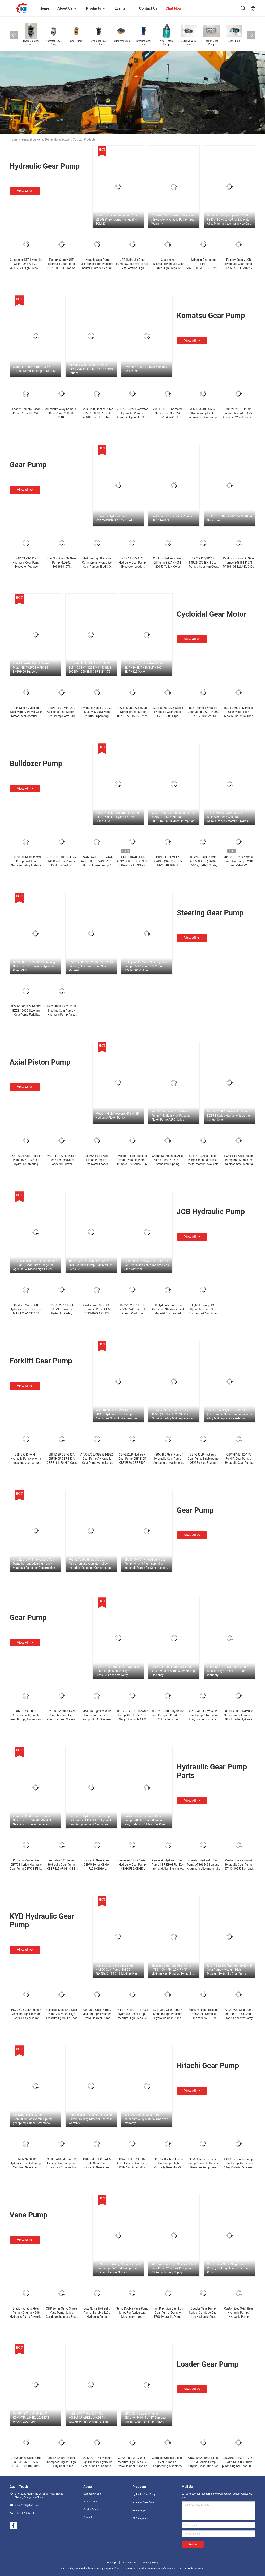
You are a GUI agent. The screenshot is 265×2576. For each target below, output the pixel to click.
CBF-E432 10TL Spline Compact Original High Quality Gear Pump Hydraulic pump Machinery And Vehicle (61, 2466)
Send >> (192, 2544)
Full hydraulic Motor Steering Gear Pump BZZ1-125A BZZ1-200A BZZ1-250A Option (145, 966)
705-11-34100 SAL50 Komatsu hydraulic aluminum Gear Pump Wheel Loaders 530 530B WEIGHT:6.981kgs (203, 417)
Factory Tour (90, 2501)
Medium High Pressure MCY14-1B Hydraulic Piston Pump (117, 1115)
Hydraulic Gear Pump (45, 166)
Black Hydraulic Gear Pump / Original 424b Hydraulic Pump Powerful (26, 2312)
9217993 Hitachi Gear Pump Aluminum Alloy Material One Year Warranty (146, 2119)
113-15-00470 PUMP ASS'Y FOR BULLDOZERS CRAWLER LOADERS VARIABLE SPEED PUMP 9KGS (132, 865)
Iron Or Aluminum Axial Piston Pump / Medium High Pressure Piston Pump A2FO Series (170, 1115)
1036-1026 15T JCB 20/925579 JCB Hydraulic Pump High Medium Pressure (90, 1265)
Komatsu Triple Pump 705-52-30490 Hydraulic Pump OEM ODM (34, 369)
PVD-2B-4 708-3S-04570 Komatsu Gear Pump (145, 369)
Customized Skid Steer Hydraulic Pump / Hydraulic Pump (238, 2312)
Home (13, 139)
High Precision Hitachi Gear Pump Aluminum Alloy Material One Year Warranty (90, 2119)
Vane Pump (29, 2215)
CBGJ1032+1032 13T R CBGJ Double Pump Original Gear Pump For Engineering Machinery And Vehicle (203, 2466)
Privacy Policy (150, 2562)
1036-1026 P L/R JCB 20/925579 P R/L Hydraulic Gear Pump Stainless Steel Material (146, 1265)
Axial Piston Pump (40, 1062)
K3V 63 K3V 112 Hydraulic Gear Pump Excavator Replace (25, 562)
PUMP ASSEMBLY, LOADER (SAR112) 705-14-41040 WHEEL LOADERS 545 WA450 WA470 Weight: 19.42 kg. (168, 865)
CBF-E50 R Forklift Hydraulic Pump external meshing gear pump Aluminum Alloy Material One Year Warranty (26, 1463)
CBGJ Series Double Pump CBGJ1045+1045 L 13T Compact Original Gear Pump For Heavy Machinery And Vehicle (145, 2418)
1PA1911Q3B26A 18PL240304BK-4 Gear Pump (229, 518)
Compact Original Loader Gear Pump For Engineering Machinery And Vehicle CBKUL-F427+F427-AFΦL (168, 2466)
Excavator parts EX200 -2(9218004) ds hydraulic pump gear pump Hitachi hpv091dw (33, 2119)
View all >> (25, 191)
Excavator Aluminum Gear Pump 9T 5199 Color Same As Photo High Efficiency (173, 1671)
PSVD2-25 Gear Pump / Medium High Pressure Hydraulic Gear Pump (26, 2014)
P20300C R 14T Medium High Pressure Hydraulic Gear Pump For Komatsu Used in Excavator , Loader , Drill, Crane (97, 2466)
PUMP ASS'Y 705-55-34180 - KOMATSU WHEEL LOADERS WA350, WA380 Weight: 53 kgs (88, 2417)
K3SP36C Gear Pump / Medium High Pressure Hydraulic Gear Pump (96, 2014)
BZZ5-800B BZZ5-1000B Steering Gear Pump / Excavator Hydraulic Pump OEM (34, 966)
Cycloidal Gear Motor (211, 614)
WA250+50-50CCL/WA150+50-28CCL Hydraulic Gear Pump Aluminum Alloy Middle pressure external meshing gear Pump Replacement (116, 1414)
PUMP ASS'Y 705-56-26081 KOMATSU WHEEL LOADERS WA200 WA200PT (31, 2417)
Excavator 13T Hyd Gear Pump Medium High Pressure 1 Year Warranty (226, 1671)
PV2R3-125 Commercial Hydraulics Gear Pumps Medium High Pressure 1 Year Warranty (118, 1671)
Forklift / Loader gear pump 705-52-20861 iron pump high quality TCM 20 (116, 219)
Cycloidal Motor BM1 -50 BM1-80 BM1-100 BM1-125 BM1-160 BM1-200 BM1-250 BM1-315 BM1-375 (90, 667)
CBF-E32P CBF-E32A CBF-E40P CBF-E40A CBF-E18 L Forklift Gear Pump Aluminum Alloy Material (61, 1463)
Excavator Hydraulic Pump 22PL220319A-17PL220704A (114, 518)
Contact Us (89, 2517)
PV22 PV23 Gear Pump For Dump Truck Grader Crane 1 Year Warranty (238, 2014)
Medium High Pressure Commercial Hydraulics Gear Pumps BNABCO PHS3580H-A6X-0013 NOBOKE (97, 566)
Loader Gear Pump (207, 2364)
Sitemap (111, 2562)
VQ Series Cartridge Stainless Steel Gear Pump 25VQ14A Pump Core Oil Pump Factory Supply (173, 2268)
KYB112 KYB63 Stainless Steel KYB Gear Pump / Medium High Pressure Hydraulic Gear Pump (229, 1969)
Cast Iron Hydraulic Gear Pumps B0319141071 (171, 518)
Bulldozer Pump (36, 763)
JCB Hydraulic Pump (211, 1211)
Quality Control (91, 2509)
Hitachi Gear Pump (208, 2065)
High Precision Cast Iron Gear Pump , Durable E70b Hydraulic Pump (167, 2312)
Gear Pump (28, 465)
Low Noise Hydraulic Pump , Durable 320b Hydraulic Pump (97, 2312)
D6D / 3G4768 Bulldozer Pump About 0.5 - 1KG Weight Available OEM (132, 1715)
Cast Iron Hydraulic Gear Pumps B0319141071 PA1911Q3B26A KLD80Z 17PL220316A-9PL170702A (238, 566)
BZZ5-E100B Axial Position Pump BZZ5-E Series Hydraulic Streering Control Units (228, 1115)
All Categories (140, 2518)
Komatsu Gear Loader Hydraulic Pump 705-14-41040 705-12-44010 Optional (91, 369)
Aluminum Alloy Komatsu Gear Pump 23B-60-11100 (61, 413)
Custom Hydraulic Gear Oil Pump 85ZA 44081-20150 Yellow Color (167, 562)
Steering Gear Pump (210, 913)
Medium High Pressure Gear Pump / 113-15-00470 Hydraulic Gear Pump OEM (118, 817)
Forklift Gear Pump (41, 1361)
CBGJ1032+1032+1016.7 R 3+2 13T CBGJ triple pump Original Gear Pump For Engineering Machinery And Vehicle (238, 2466)
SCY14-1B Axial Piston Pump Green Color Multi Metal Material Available (203, 1160)
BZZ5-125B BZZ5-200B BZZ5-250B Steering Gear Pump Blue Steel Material (91, 966)
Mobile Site (129, 2562)
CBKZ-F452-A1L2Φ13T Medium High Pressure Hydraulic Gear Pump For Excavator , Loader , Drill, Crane (132, 2466)
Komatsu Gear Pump (211, 315)
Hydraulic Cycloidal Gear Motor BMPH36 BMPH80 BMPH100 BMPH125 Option (144, 667)
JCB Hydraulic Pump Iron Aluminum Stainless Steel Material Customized (168, 1309)
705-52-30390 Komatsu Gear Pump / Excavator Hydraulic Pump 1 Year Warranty (173, 219)
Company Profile (92, 2493)
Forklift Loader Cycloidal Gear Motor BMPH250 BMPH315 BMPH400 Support (31, 667)
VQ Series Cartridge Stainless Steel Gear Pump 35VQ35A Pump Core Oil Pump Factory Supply (118, 2268)
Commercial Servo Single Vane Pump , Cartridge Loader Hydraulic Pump (229, 2268)
